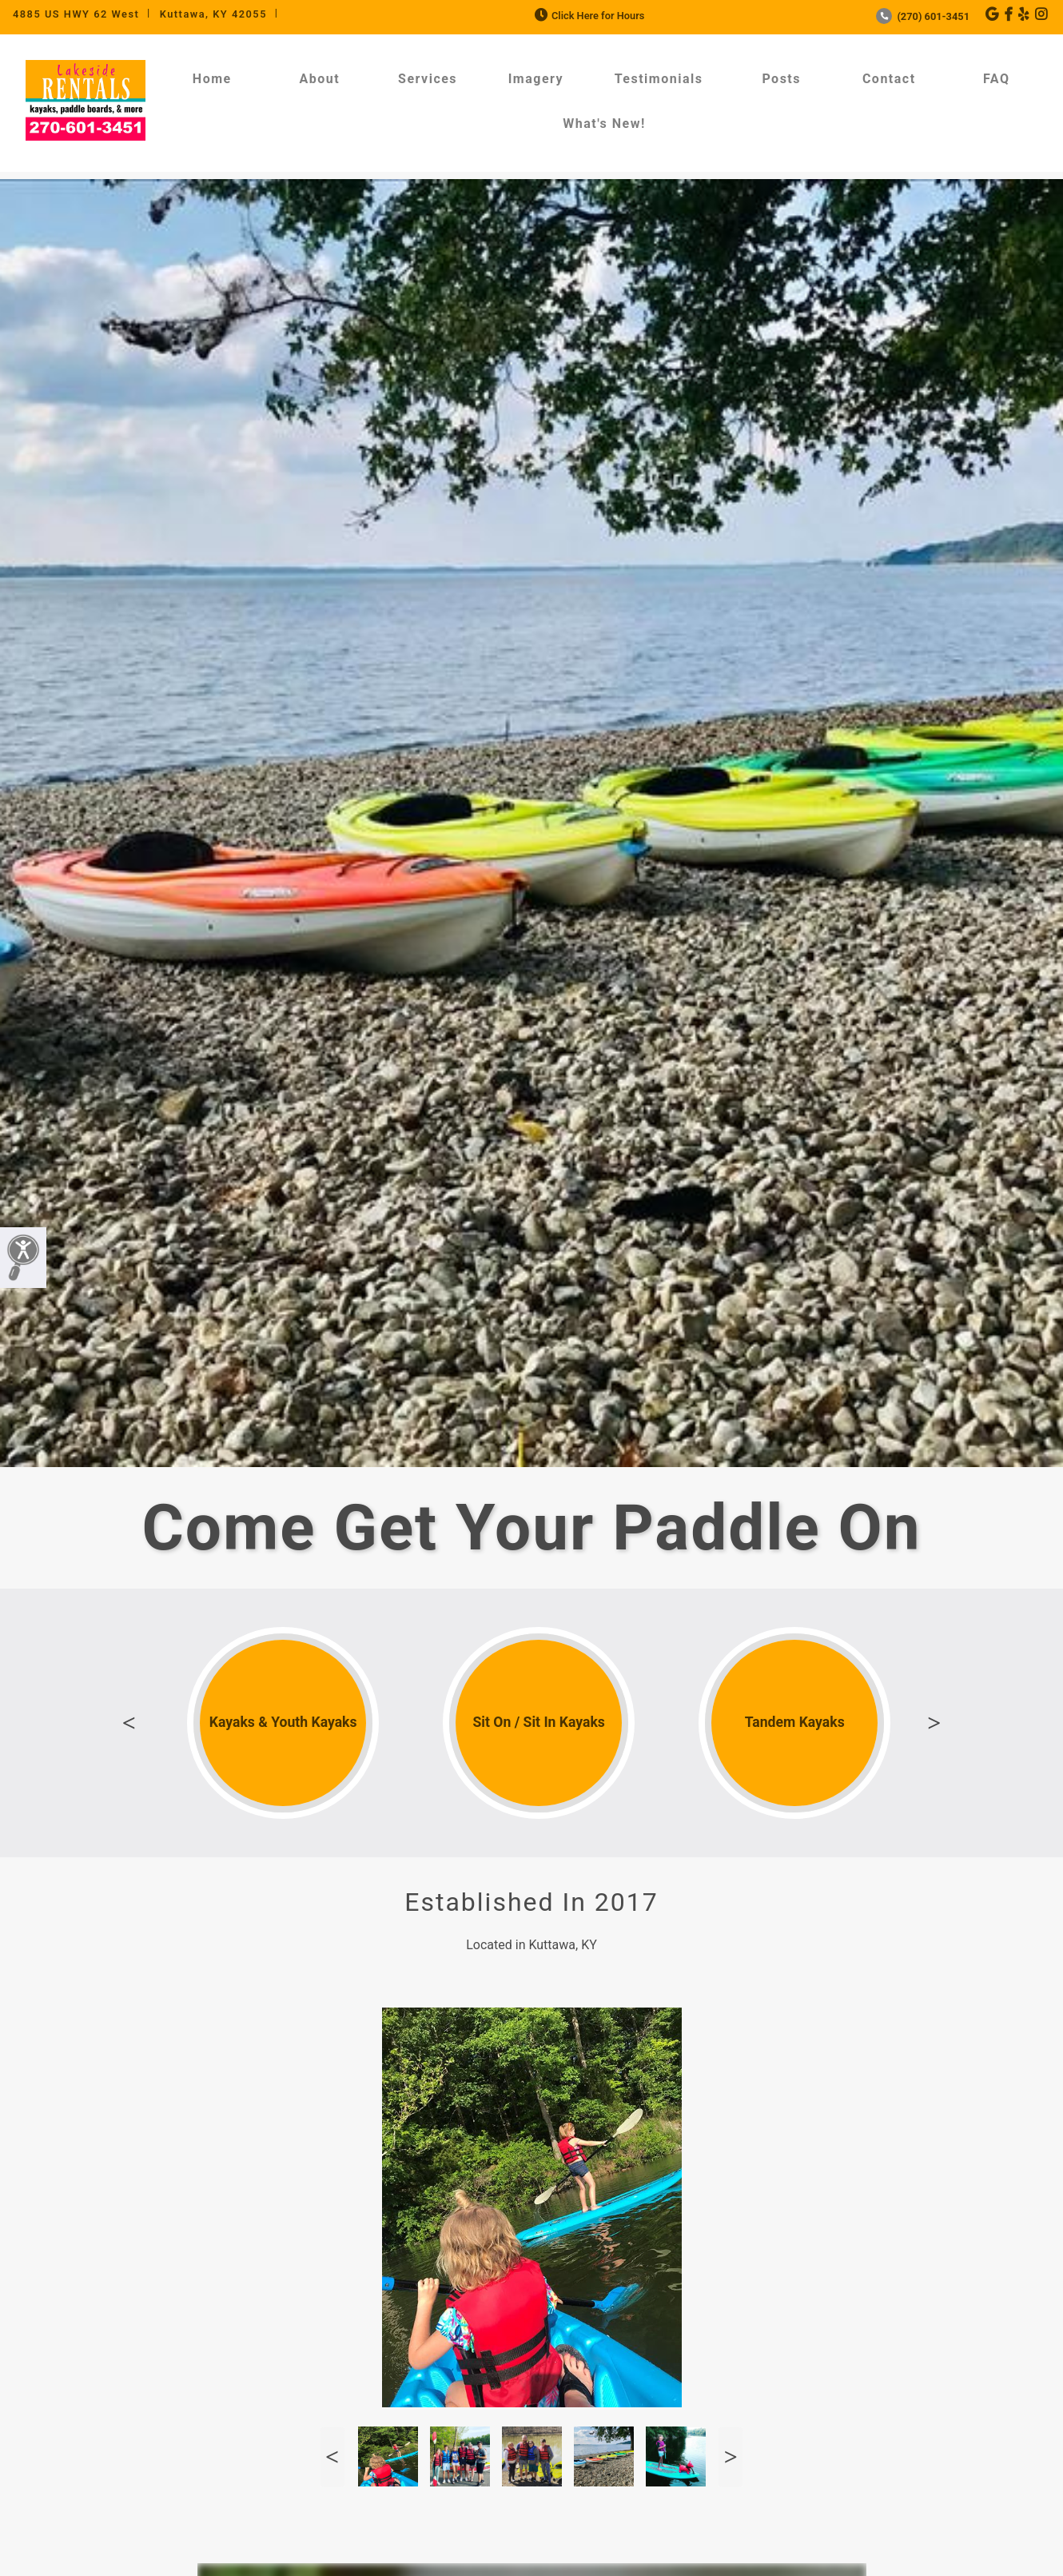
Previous (129, 1723)
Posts (781, 78)
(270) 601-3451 (922, 16)
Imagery (535, 78)
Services (427, 78)
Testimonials (659, 78)
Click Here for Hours (588, 16)
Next (934, 1723)
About (319, 78)
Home (212, 78)
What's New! (604, 123)
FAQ (996, 78)
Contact (889, 78)
